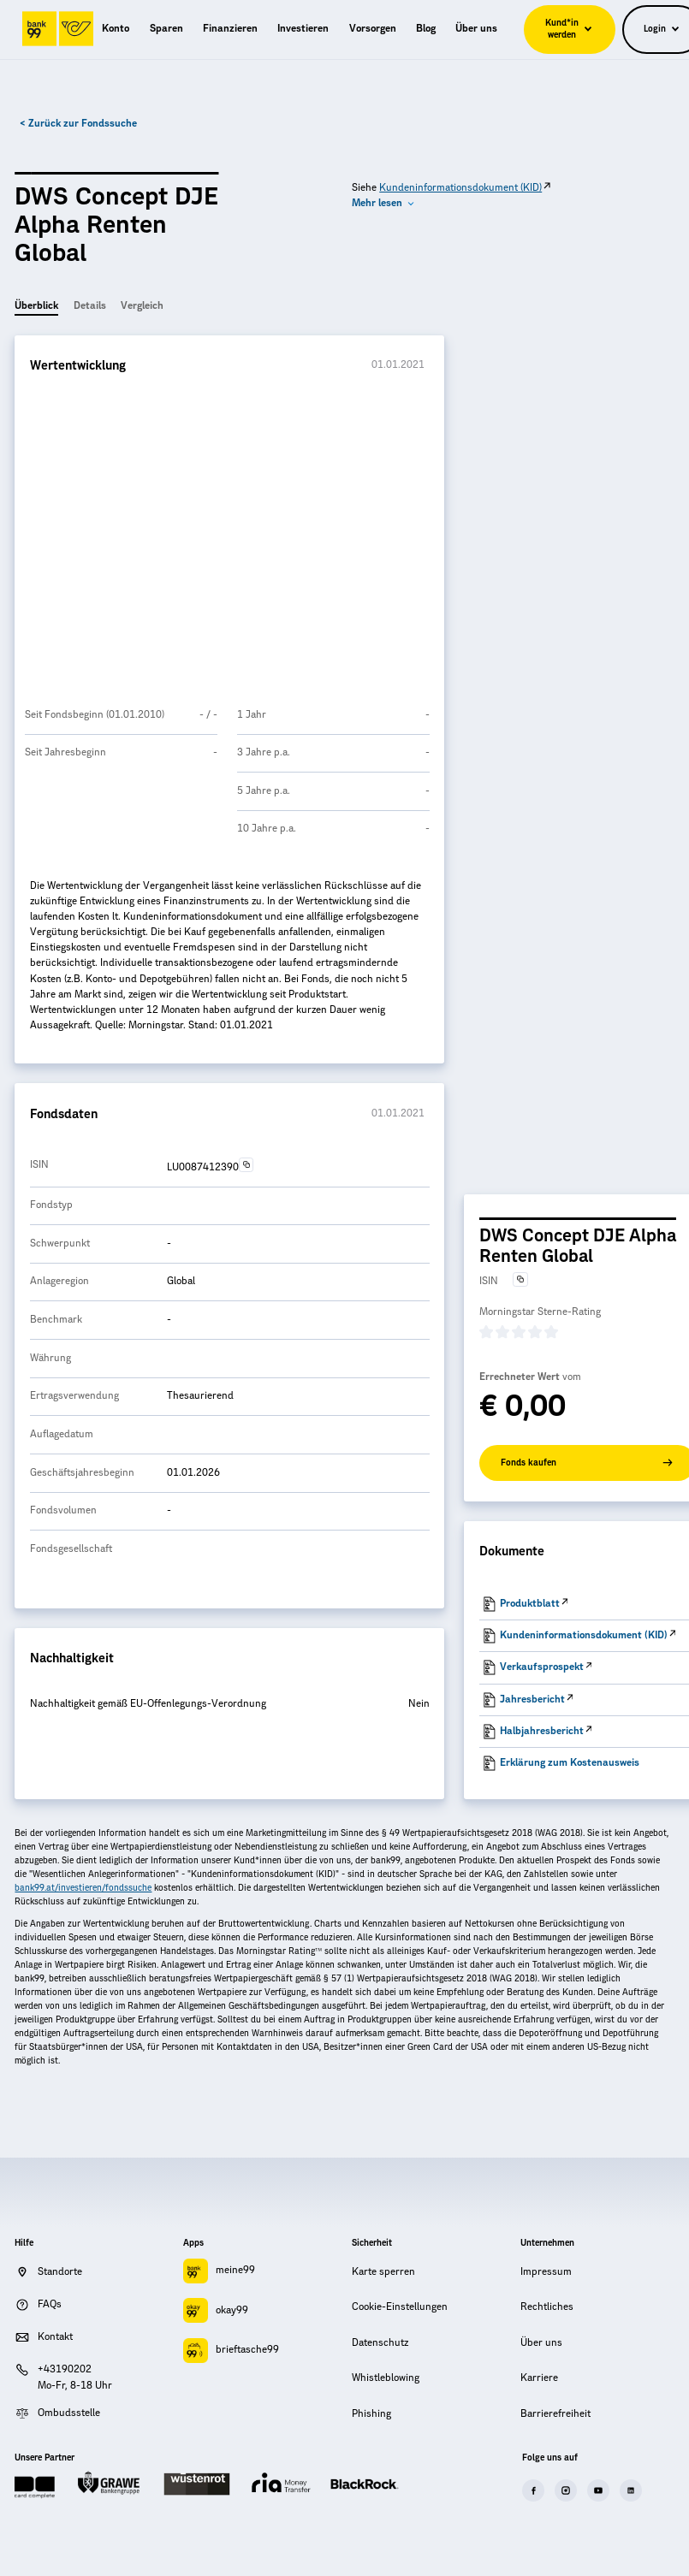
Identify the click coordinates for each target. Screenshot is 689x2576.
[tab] (36, 307)
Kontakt (55, 2337)
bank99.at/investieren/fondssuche (83, 1888)
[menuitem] (115, 28)
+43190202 (65, 2369)
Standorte (60, 2272)
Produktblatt (530, 1603)
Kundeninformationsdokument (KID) (460, 187)
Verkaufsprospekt (542, 1667)
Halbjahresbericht (542, 1731)
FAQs (50, 2304)
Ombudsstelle (69, 2413)
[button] (384, 203)
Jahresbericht (532, 1699)
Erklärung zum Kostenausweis (569, 1763)
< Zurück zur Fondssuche (78, 123)
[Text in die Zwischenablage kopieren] (246, 1165)
